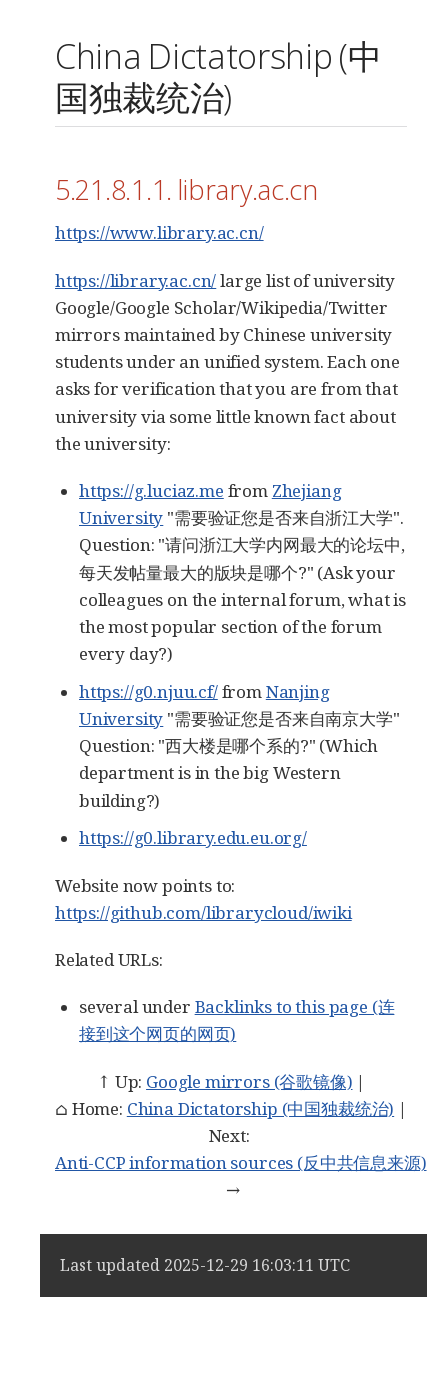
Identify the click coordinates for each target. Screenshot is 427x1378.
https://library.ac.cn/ (135, 280)
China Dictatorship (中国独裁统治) (260, 1108)
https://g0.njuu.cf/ (148, 691)
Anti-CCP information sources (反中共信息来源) (241, 1162)
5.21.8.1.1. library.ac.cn (186, 189)
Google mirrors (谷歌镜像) (249, 1081)
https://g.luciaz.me (151, 490)
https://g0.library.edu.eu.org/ (193, 837)
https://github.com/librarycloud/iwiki (203, 912)
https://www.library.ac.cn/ (159, 232)
